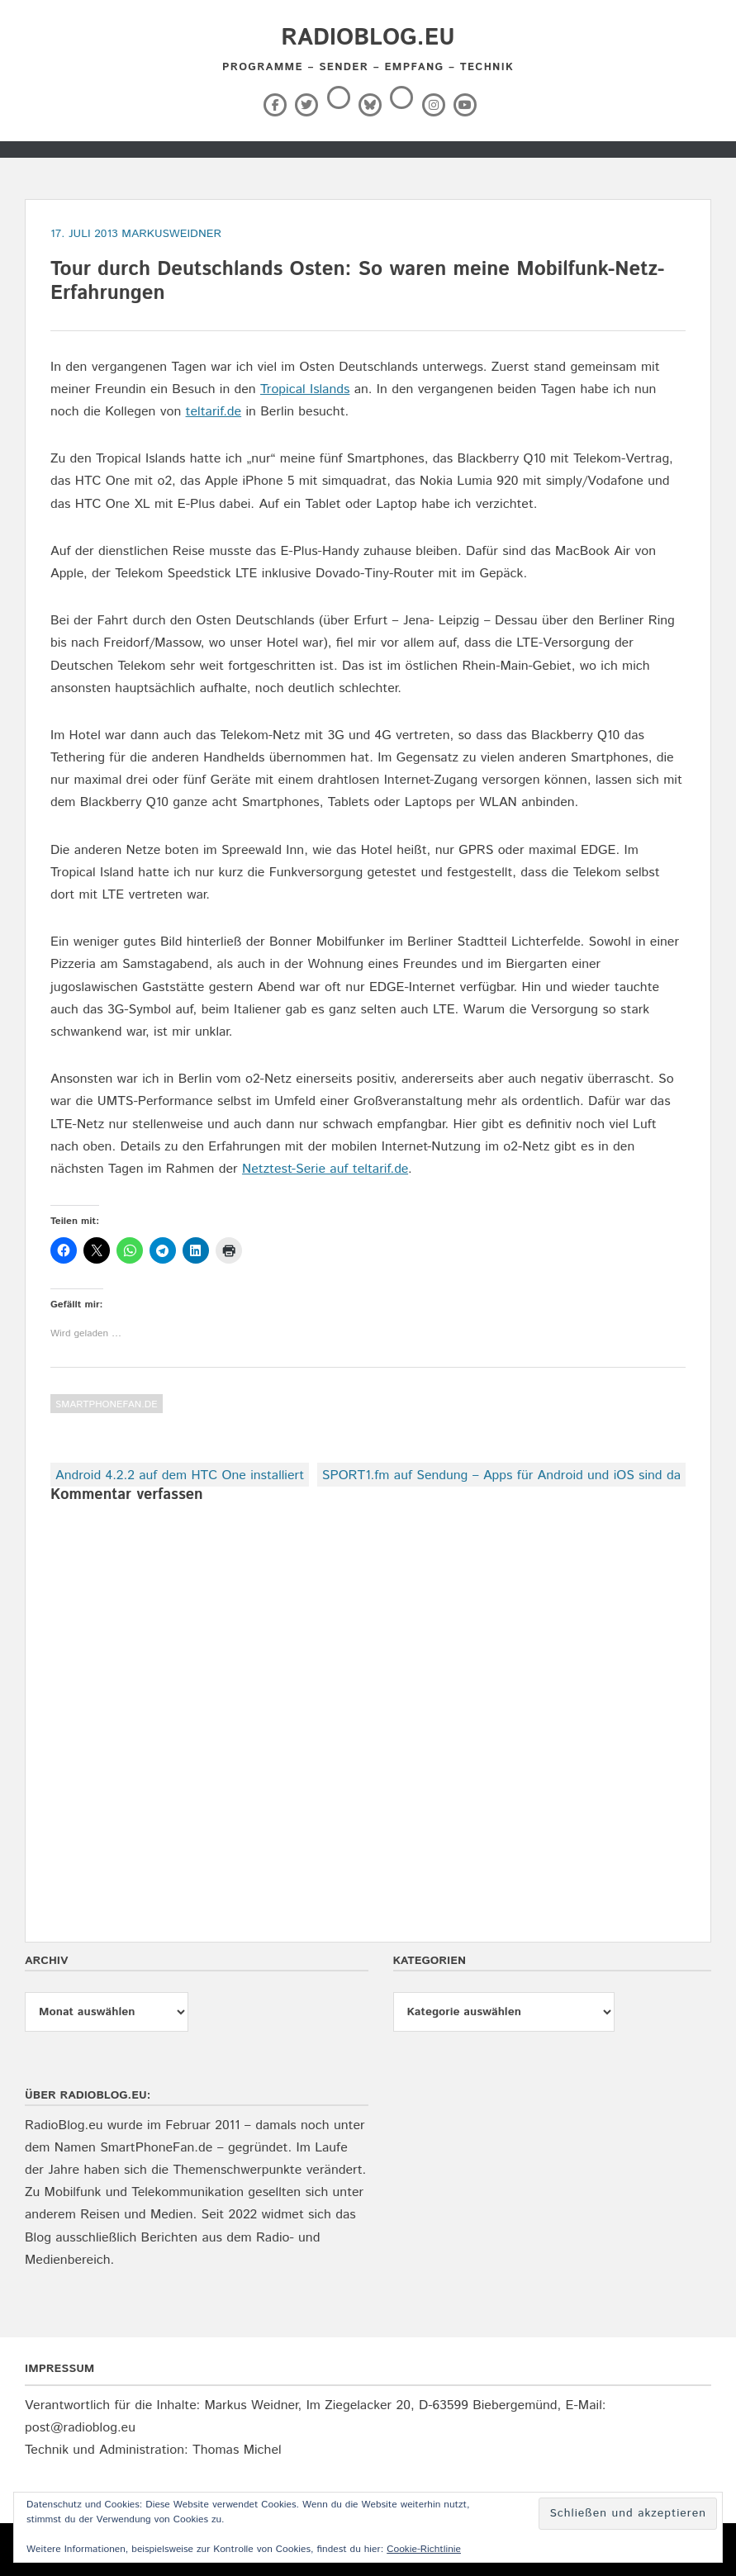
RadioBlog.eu (367, 38)
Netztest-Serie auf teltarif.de (325, 1169)
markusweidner (171, 233)
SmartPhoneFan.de (106, 1404)
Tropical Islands (304, 389)
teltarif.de (214, 411)
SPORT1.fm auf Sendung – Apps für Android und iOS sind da (501, 1475)
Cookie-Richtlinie (424, 2549)
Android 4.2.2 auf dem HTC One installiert (179, 1475)
